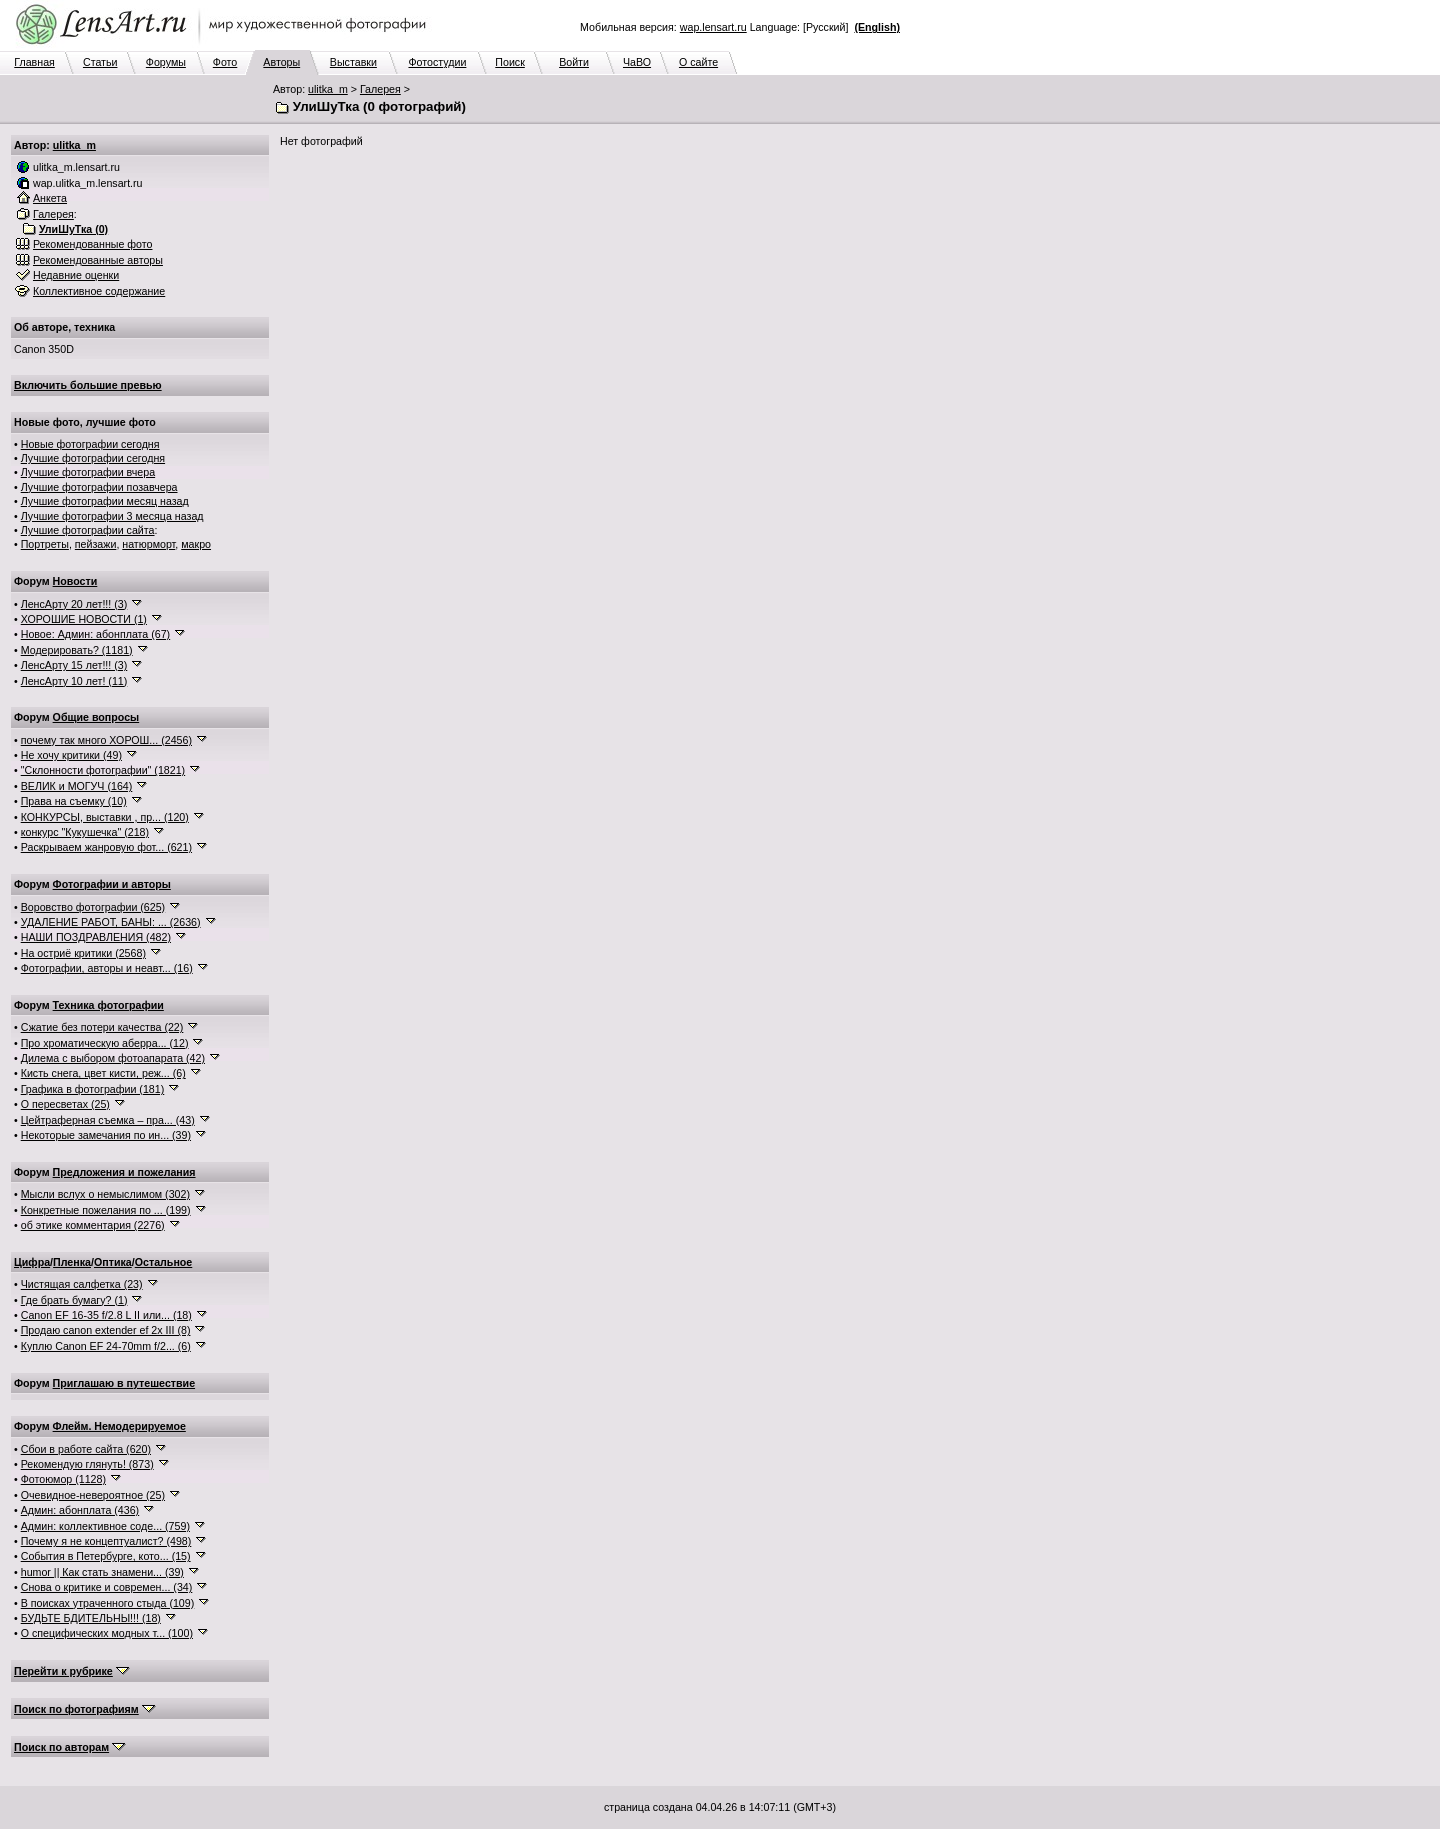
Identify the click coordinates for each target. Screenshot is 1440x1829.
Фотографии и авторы (112, 884)
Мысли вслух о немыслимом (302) (105, 1194)
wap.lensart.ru (713, 27)
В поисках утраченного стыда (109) (108, 1603)
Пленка (72, 1262)
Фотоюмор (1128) (63, 1479)
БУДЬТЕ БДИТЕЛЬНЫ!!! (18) (91, 1618)
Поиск (510, 62)
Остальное (164, 1262)
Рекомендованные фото (93, 244)
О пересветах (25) (65, 1104)
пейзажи (96, 544)
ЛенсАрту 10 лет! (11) (74, 681)
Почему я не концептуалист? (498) (106, 1541)
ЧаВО (637, 62)
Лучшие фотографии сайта (88, 530)
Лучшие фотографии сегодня (93, 458)
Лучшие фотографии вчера (88, 472)
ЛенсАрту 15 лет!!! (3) (74, 665)
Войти (574, 62)
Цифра (32, 1262)
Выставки (353, 62)
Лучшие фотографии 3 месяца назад (112, 516)
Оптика (113, 1262)
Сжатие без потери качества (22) (102, 1027)
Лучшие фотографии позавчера (99, 487)
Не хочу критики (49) (71, 755)
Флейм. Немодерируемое (119, 1426)
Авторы (281, 62)
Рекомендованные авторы (98, 260)
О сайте (698, 62)
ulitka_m (328, 89)
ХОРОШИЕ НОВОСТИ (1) (84, 619)
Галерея (380, 89)
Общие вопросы (96, 717)
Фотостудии (437, 62)
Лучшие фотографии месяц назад (105, 501)
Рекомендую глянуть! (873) (87, 1464)
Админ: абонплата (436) (80, 1510)
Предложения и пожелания (124, 1172)
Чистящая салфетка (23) (82, 1284)
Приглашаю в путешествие (124, 1383)
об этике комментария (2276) (93, 1225)
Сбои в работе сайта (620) (86, 1449)
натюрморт (148, 544)
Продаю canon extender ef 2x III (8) (106, 1330)
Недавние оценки (76, 275)
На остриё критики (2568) (83, 953)
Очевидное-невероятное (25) (93, 1495)
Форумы (166, 62)
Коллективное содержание (99, 291)
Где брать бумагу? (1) (74, 1300)
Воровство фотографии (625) (93, 907)
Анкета (50, 198)
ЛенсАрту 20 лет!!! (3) (74, 604)
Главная (34, 62)
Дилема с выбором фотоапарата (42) (113, 1058)
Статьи (100, 62)
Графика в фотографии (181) (93, 1089)
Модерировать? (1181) (77, 650)
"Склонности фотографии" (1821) (103, 770)
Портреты (45, 544)
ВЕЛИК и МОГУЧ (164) (77, 786)
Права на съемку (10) (74, 801)
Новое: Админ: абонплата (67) (95, 634)
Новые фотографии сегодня (90, 444)
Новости (75, 581)
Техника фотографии (108, 1005)
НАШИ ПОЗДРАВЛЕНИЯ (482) (96, 937)
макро (196, 544)
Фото (225, 62)
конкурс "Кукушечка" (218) (85, 832)
